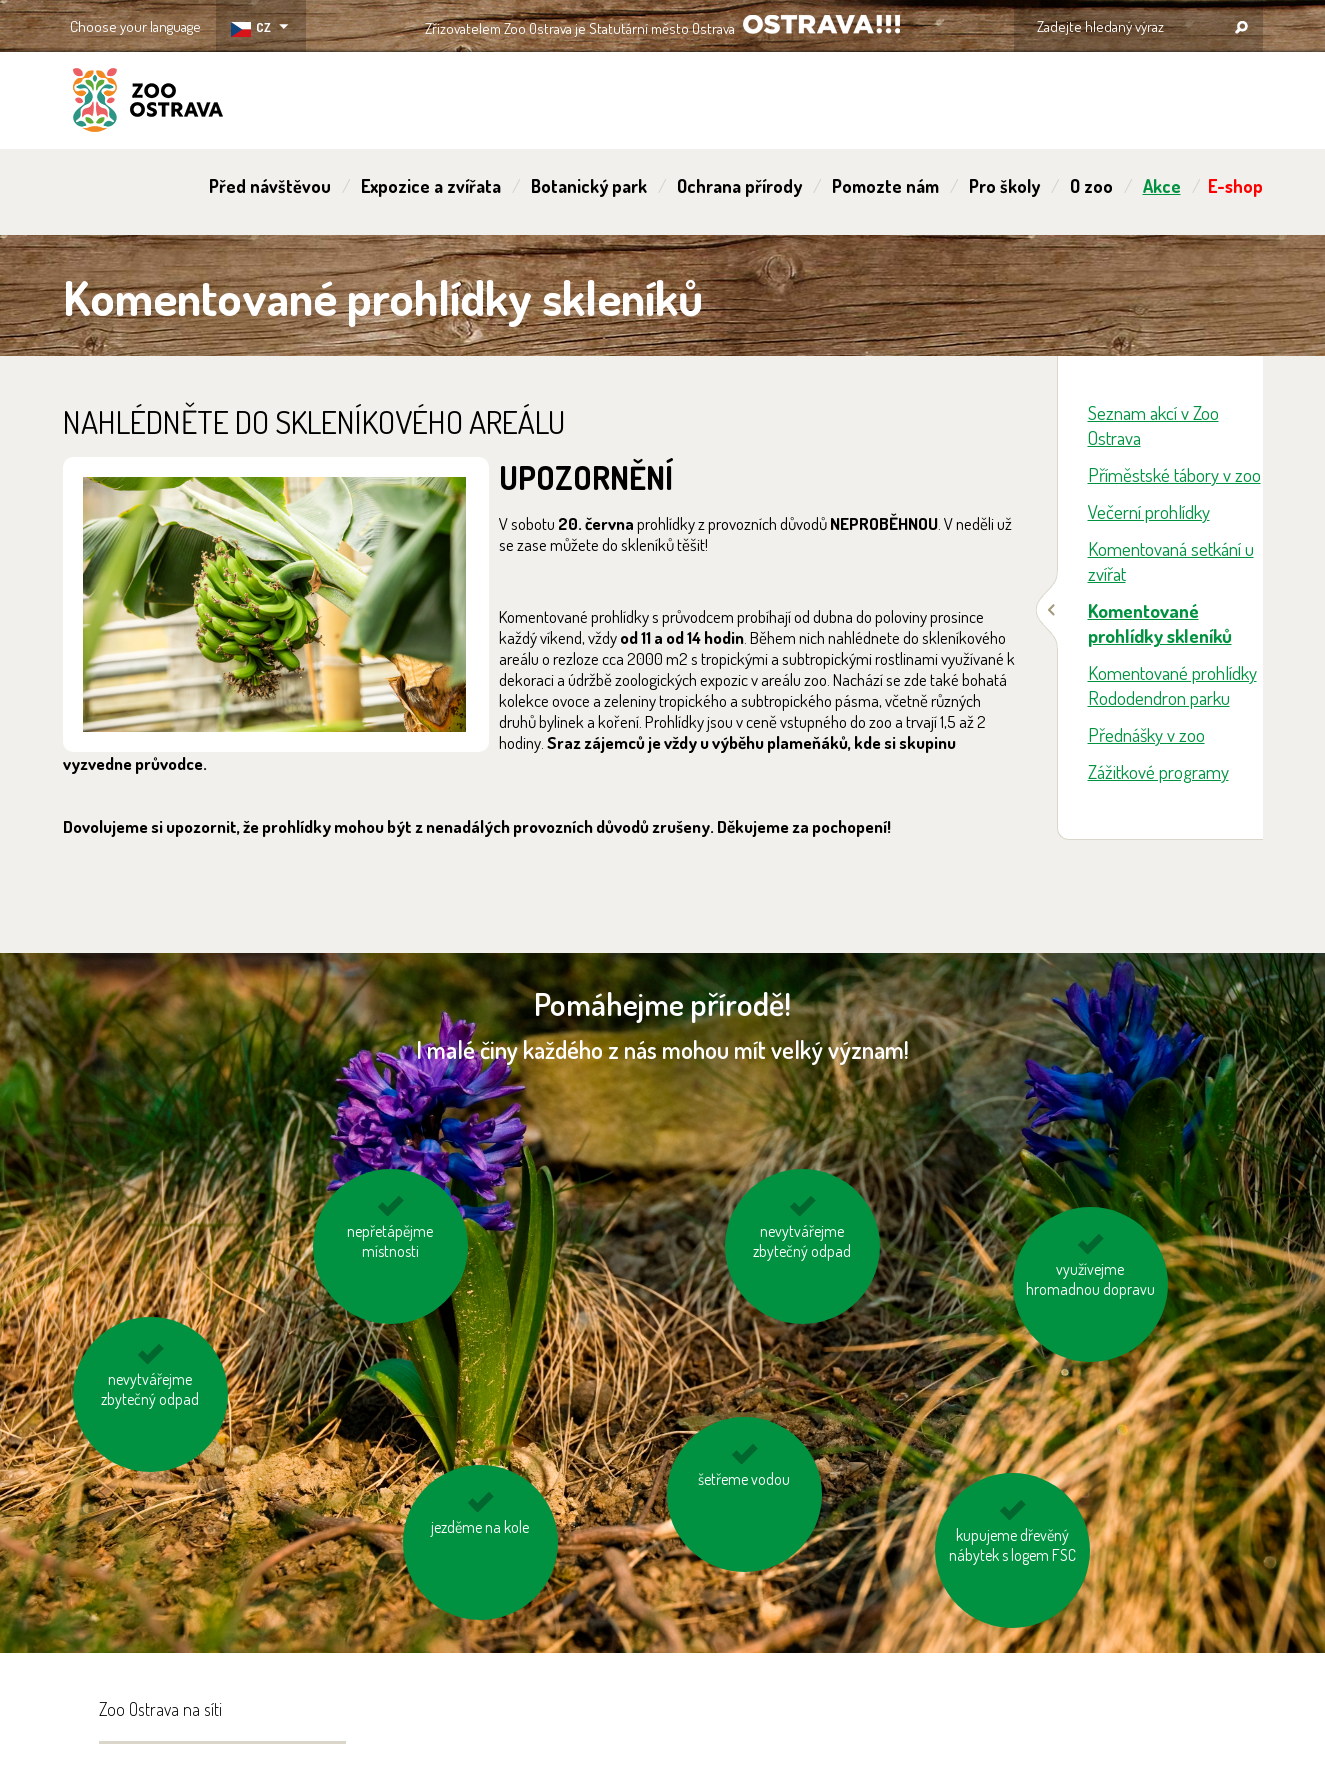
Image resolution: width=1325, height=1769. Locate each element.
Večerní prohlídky (1149, 511)
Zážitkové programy (1158, 771)
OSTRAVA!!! (821, 24)
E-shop (1235, 186)
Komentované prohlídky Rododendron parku (1172, 685)
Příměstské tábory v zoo (1174, 474)
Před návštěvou (270, 186)
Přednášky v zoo (1146, 734)
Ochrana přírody (739, 186)
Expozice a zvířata (431, 186)
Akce (1162, 186)
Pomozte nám (885, 186)
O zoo (1091, 186)
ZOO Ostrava (148, 103)
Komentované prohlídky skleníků (1160, 623)
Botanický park (589, 186)
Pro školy (1004, 186)
